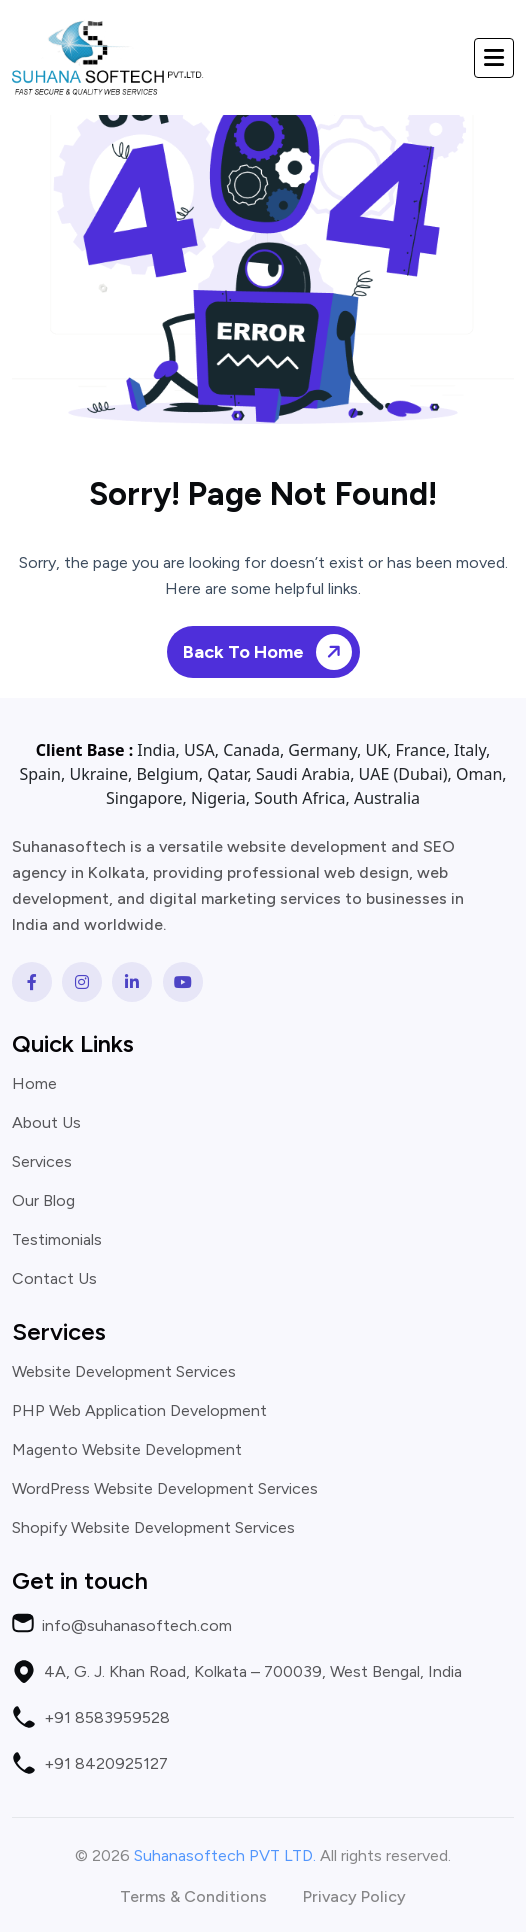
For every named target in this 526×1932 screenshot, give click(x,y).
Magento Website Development (127, 1450)
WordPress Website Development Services (165, 1489)
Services (42, 1162)
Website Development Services (124, 1372)
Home (34, 1084)
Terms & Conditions (193, 1897)
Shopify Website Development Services (153, 1528)
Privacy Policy (354, 1897)
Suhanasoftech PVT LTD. (225, 1855)
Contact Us (54, 1279)
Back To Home (271, 652)
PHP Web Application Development (139, 1411)
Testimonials (57, 1240)
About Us (46, 1123)
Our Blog (43, 1201)
